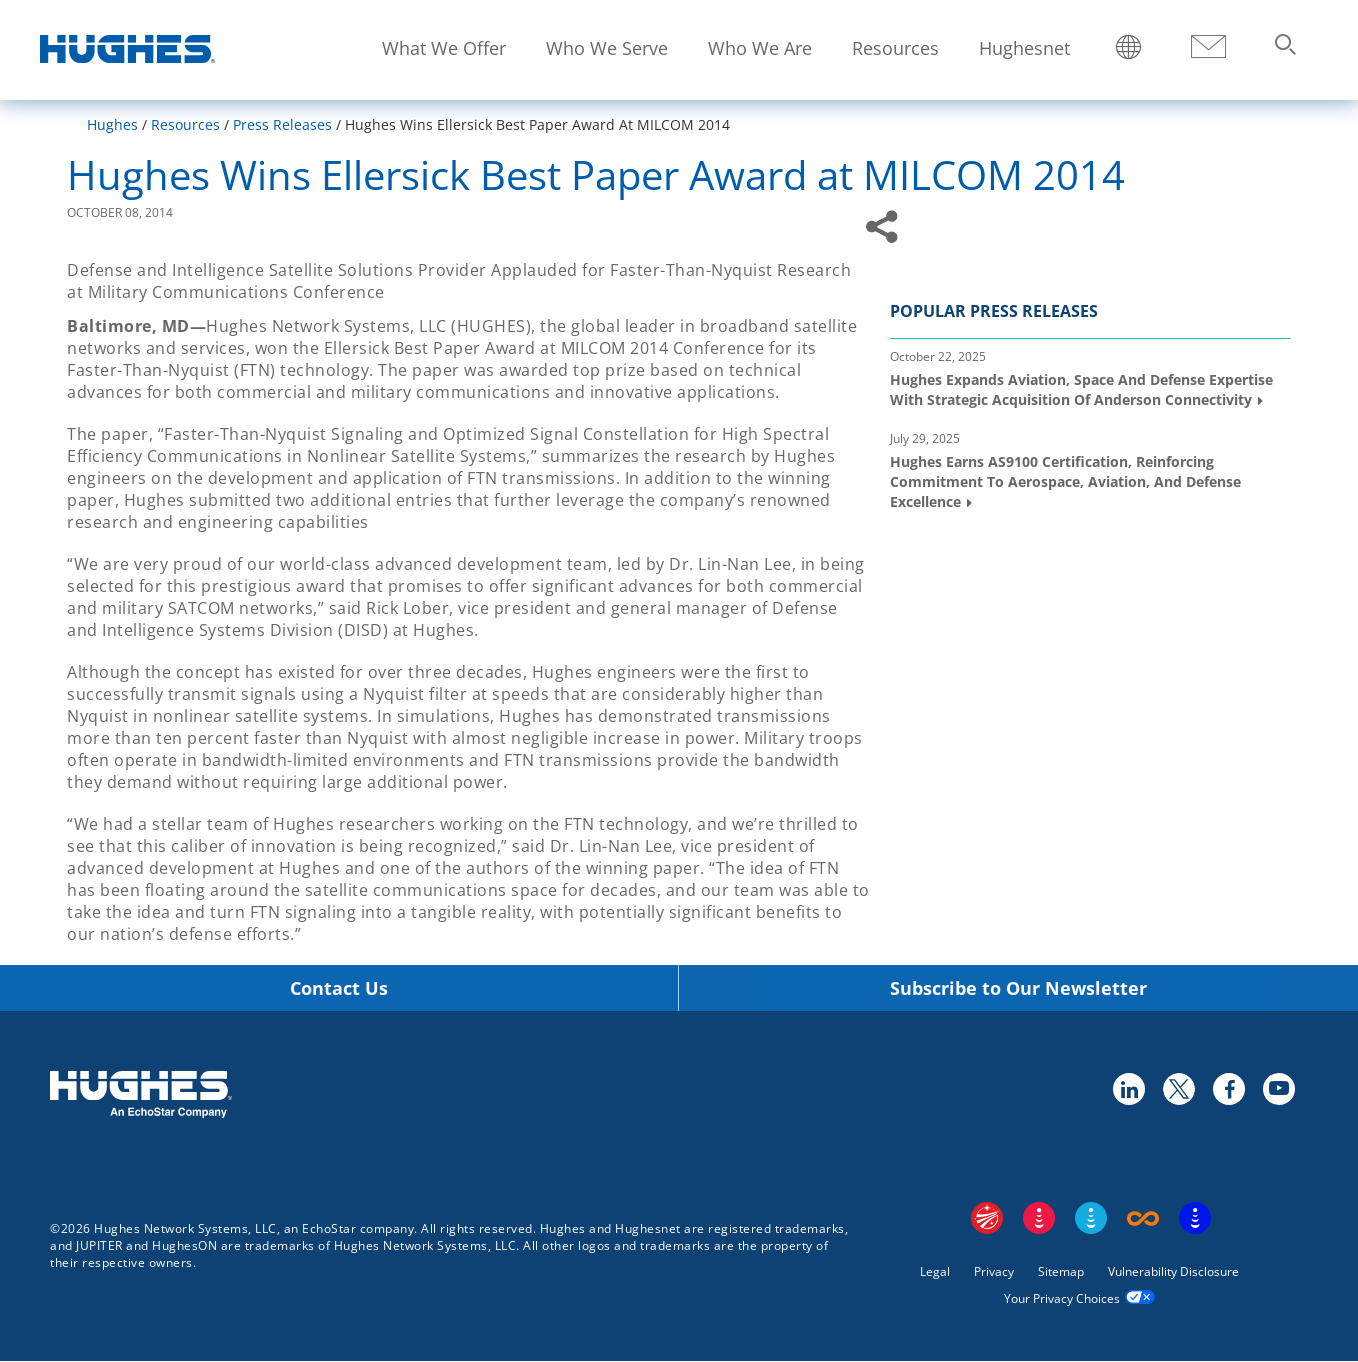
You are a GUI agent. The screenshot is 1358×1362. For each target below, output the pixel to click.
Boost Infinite (1143, 1218)
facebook (1228, 1088)
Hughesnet (1024, 48)
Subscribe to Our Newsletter (1018, 988)
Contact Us (339, 988)
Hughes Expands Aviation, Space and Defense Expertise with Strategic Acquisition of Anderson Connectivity (1081, 389)
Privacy (994, 1271)
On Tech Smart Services (1195, 1218)
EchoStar (987, 1218)
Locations (1129, 49)
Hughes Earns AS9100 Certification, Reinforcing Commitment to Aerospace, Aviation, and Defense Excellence (1065, 481)
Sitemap (1061, 1271)
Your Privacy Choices (1062, 1298)
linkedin (1128, 1088)
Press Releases (282, 124)
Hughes (112, 124)
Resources (895, 48)
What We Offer (444, 48)
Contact (1208, 47)
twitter (1178, 1088)
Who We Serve (607, 48)
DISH (1039, 1218)
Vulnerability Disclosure (1173, 1271)
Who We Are (760, 48)
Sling (1091, 1218)
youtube (1278, 1088)
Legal (935, 1271)
